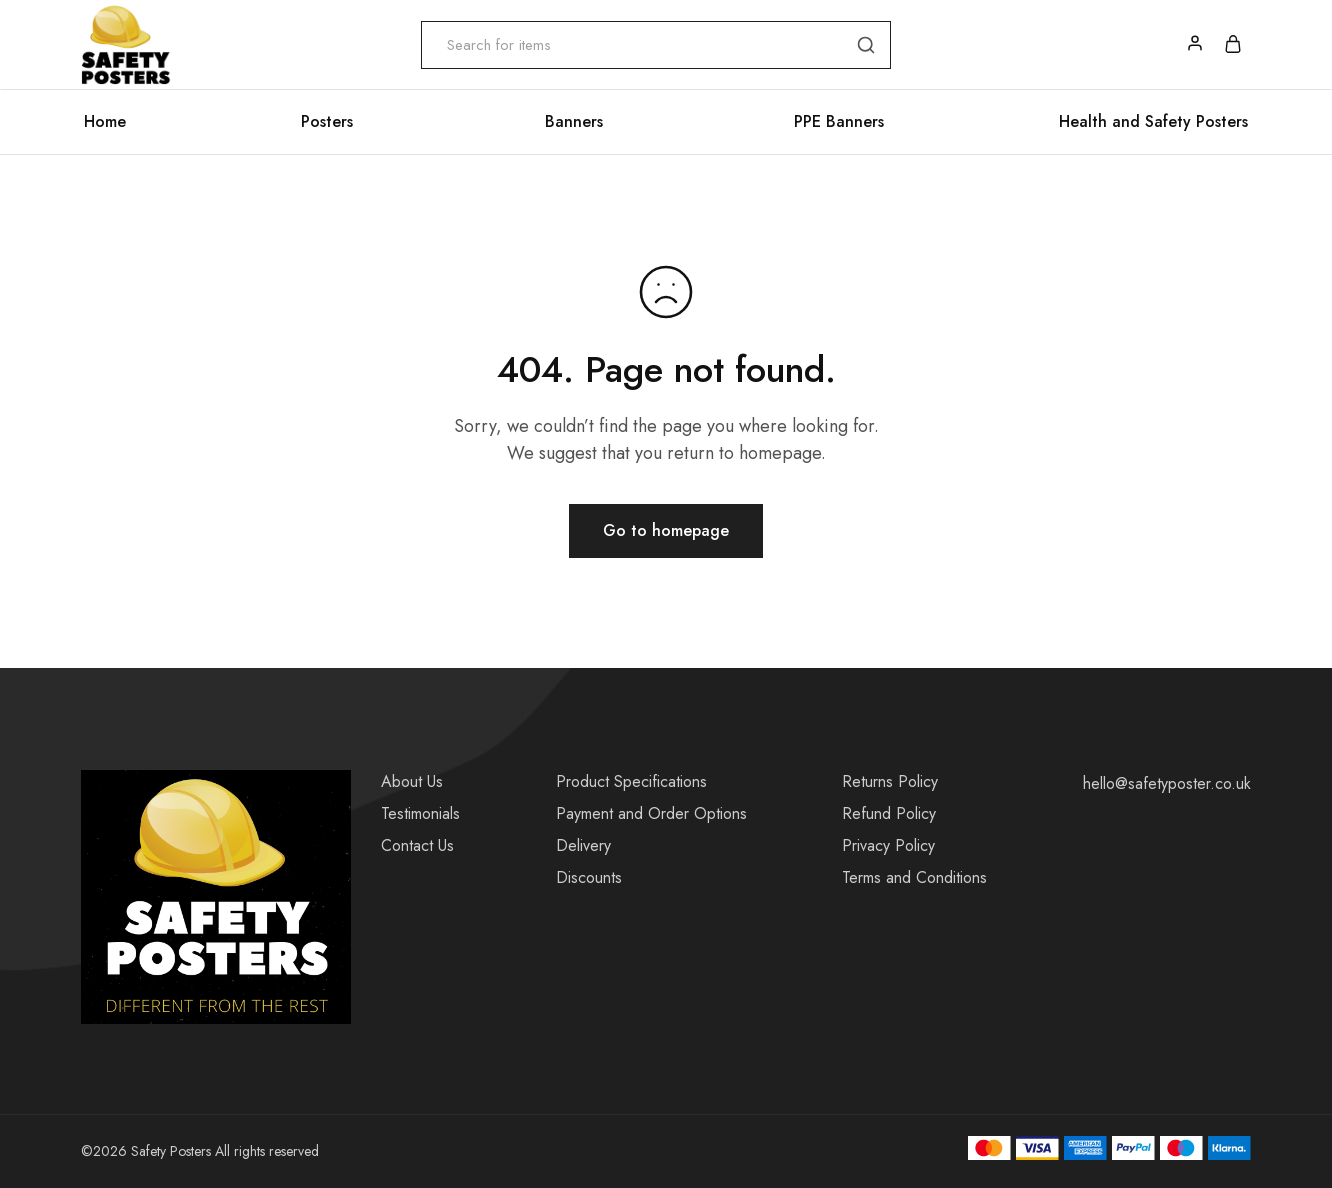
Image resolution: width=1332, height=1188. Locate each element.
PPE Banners (839, 122)
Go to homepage (666, 530)
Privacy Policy (888, 845)
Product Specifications (631, 781)
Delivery (583, 845)
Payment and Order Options (651, 813)
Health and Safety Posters (1153, 122)
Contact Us (417, 845)
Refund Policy (889, 813)
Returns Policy (890, 781)
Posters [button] (327, 122)
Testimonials (420, 813)
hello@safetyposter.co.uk (1167, 783)
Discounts (589, 877)
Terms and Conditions (914, 877)
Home (105, 122)
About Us (412, 781)
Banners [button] (574, 122)
